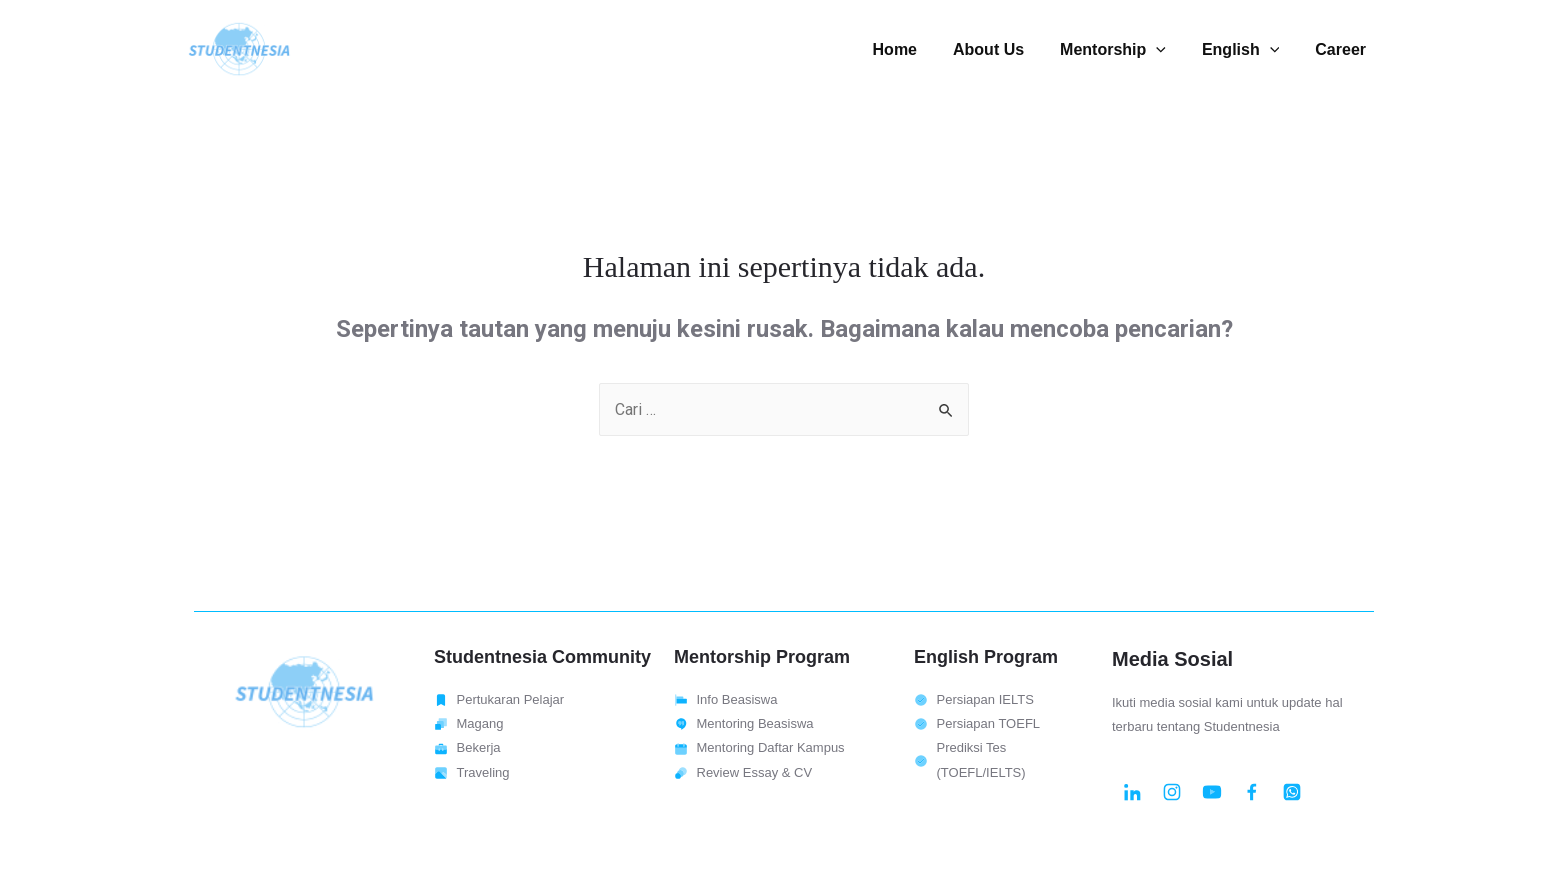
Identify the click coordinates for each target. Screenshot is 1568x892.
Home (913, 49)
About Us (1002, 49)
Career (1342, 49)
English (1246, 49)
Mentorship (1123, 49)
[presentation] (1166, 49)
